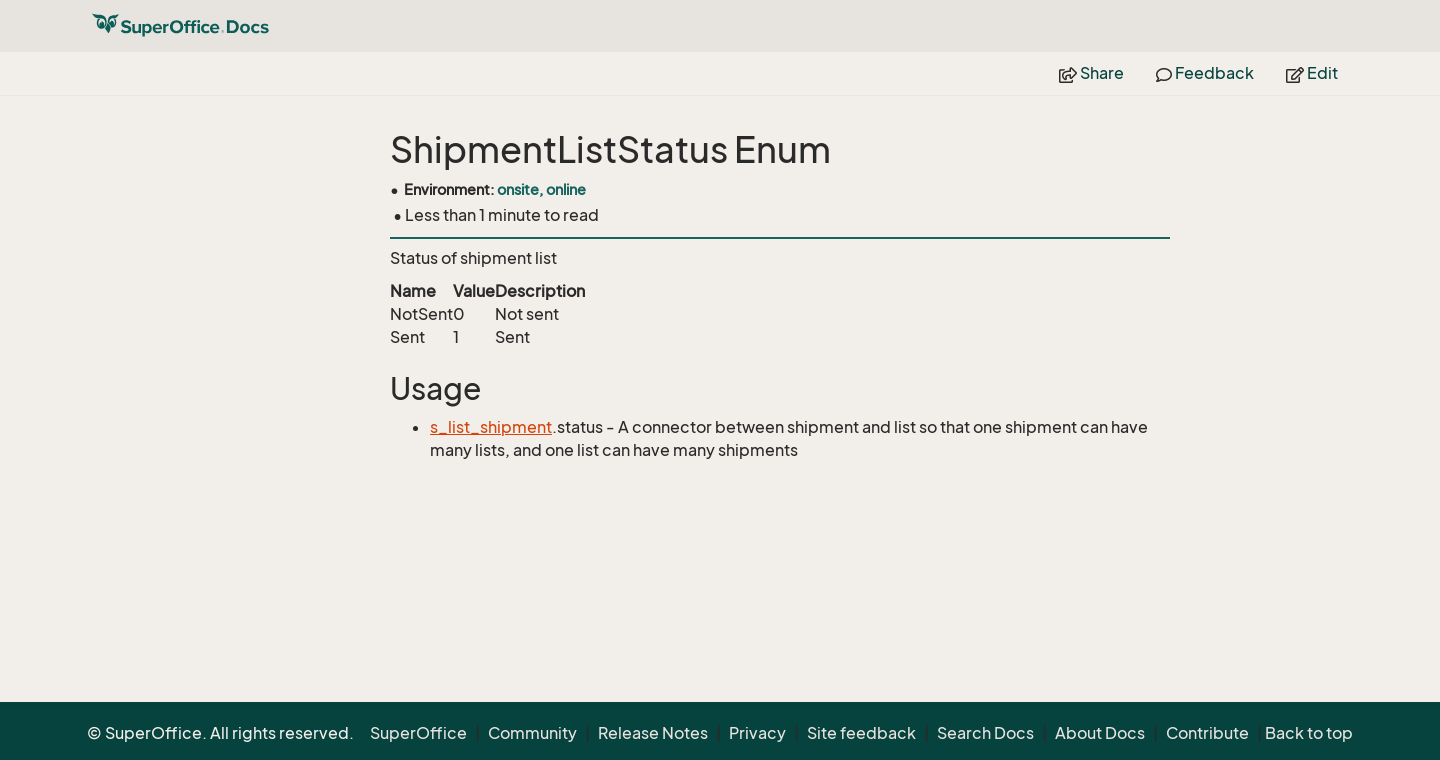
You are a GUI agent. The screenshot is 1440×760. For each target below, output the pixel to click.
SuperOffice (418, 733)
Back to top (1309, 733)
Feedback (1205, 73)
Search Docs (985, 733)
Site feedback (861, 733)
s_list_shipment (491, 427)
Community (532, 733)
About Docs (1100, 733)
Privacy (757, 733)
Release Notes (653, 733)
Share (1091, 73)
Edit (1312, 73)
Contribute (1207, 733)
